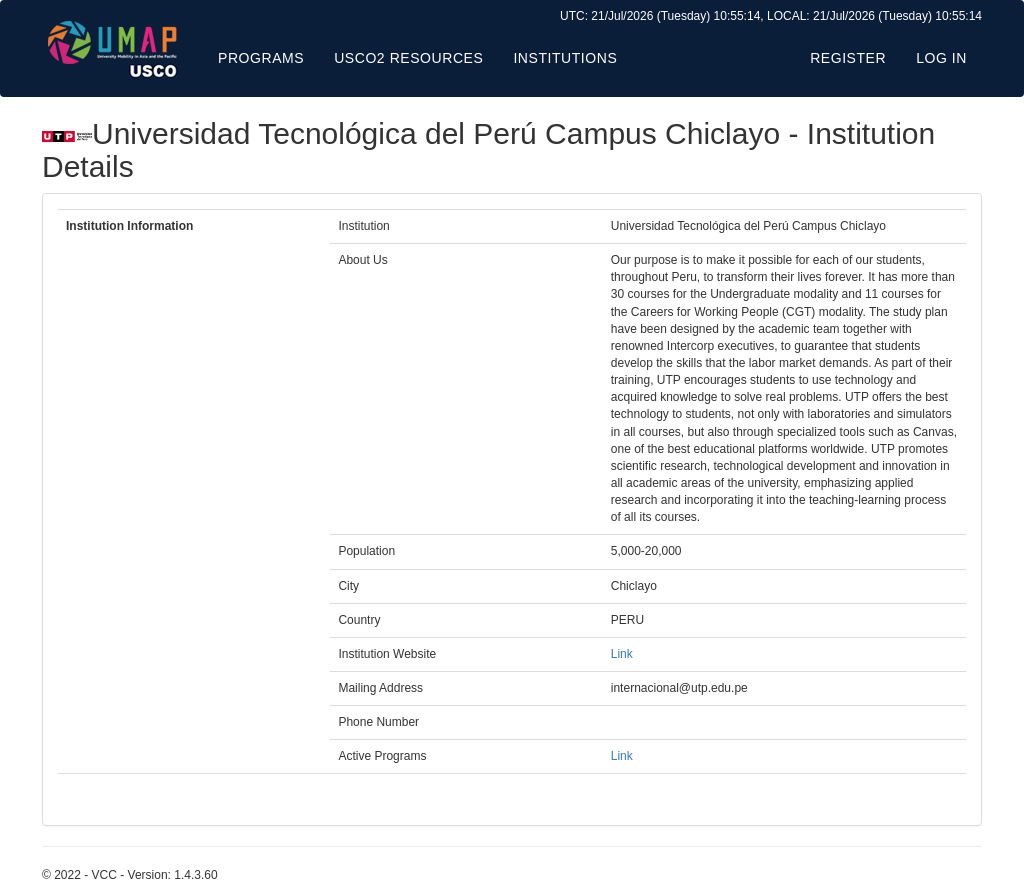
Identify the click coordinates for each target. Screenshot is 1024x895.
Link (622, 654)
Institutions (565, 58)
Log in (941, 58)
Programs (261, 58)
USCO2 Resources (408, 58)
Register (848, 58)
